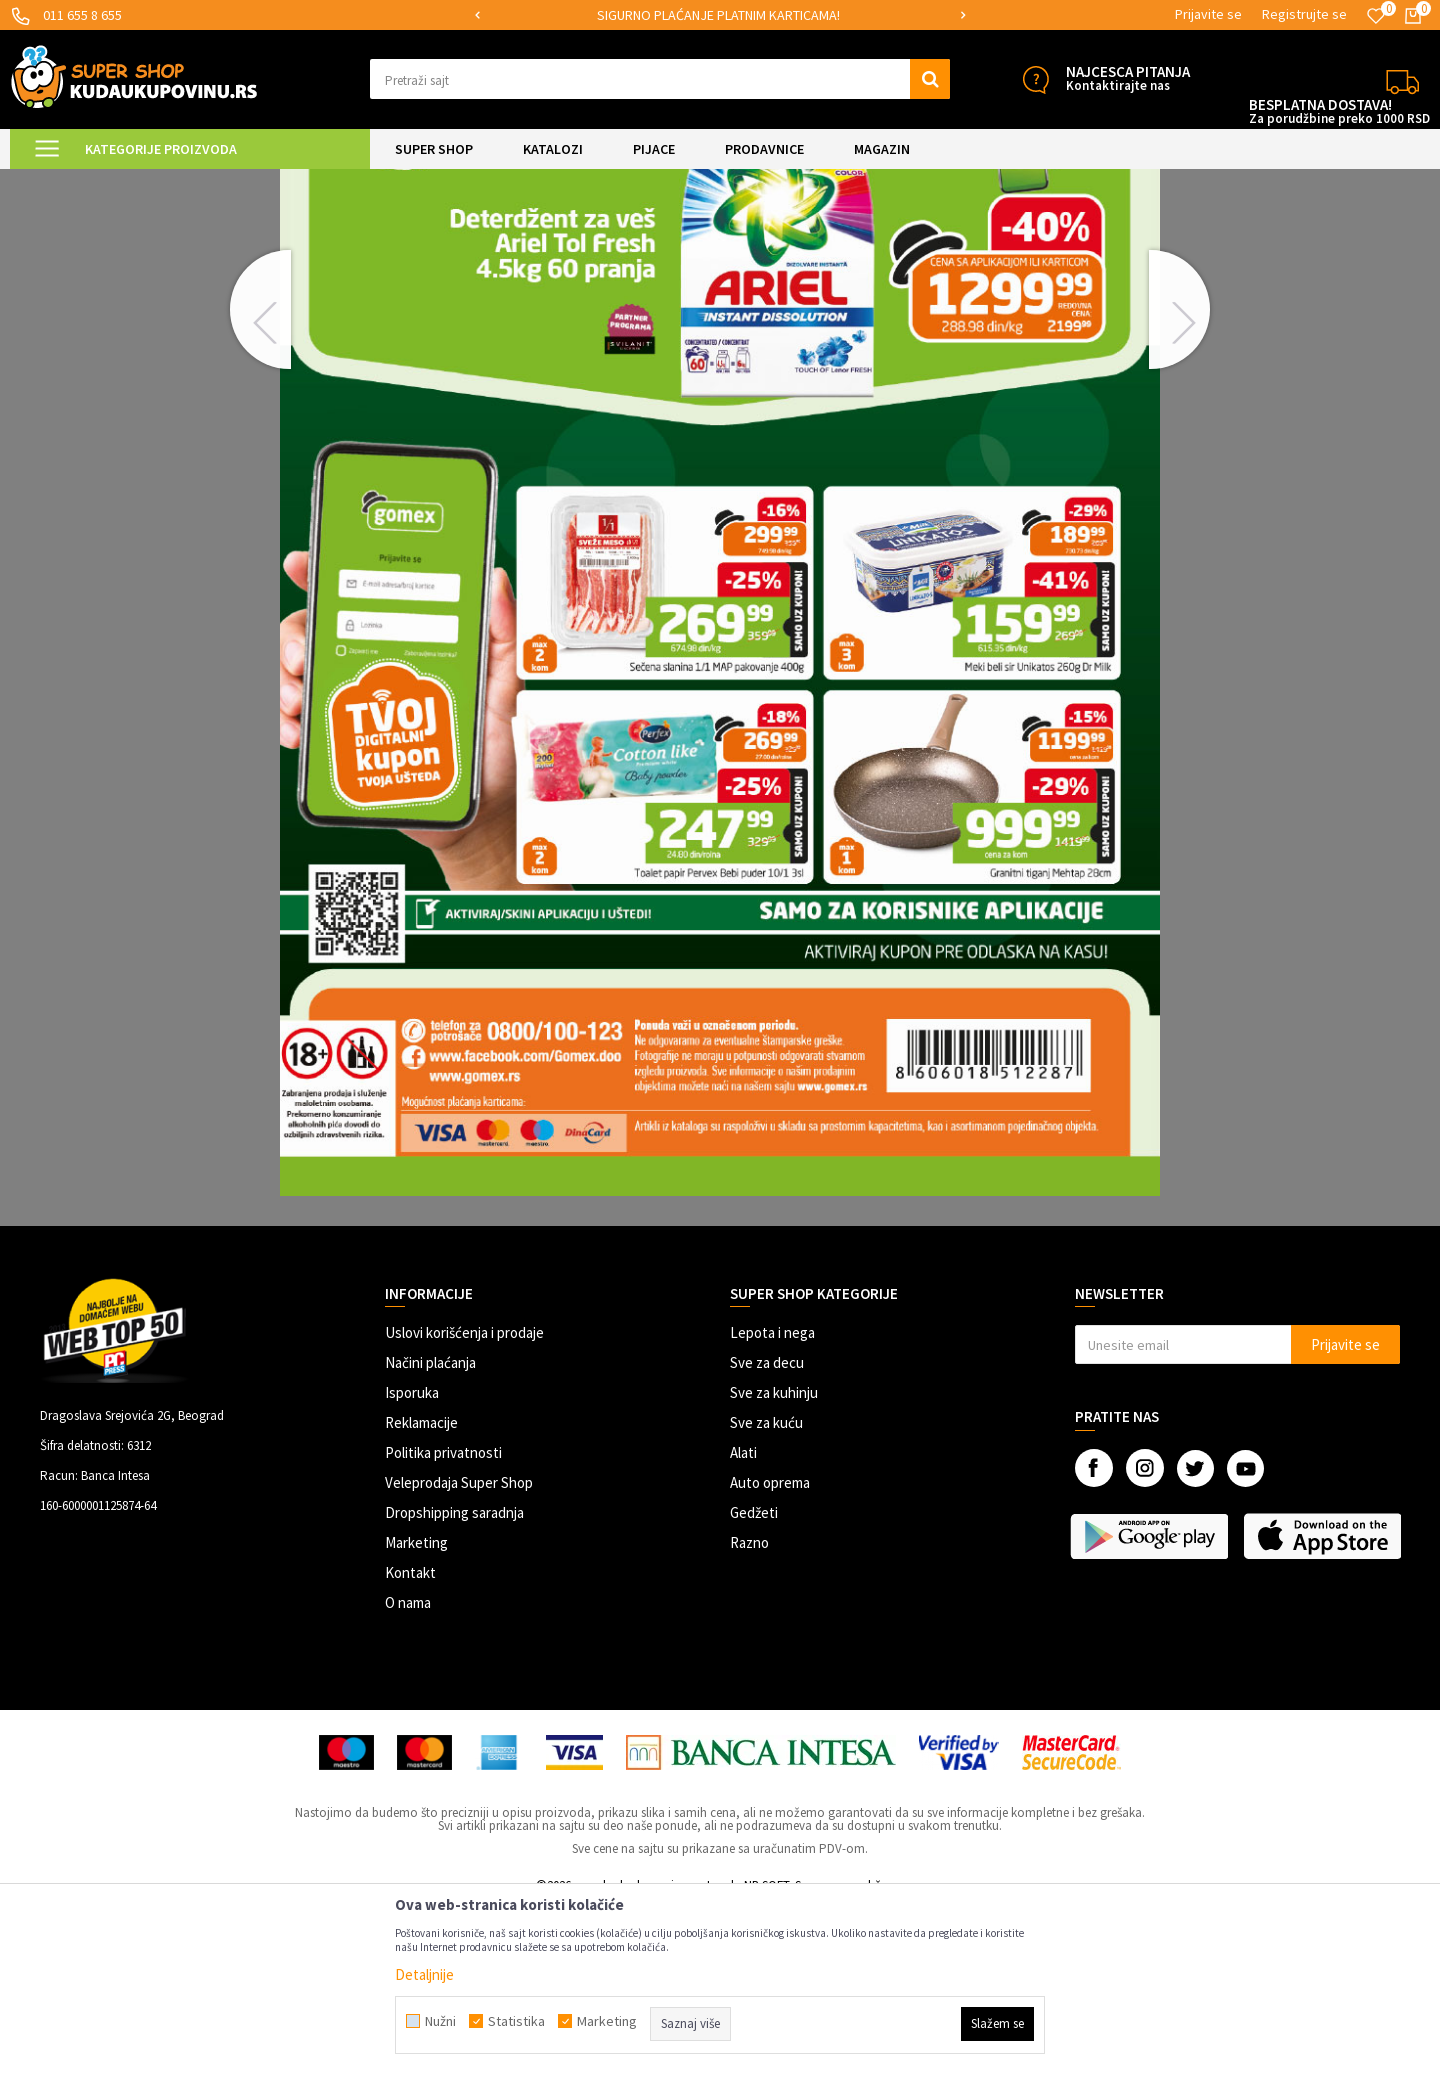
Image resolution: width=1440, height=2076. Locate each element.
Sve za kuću (766, 1591)
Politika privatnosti (443, 1621)
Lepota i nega (772, 1501)
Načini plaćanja (430, 1531)
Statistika (516, 2021)
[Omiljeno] (1376, 16)
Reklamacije (421, 1591)
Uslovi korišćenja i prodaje (464, 1501)
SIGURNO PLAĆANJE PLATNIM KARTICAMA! (718, 15)
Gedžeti (754, 1681)
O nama (408, 1771)
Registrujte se (1304, 14)
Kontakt (410, 1741)
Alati (743, 1621)
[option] (720, 15)
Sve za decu (767, 1531)
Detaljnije (424, 1974)
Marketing (416, 1711)
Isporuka (412, 1561)
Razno (749, 1711)
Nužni (440, 2021)
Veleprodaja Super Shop (459, 1651)
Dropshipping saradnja (454, 1681)
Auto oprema (770, 1651)
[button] (660, 79)
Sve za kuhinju (774, 1561)
